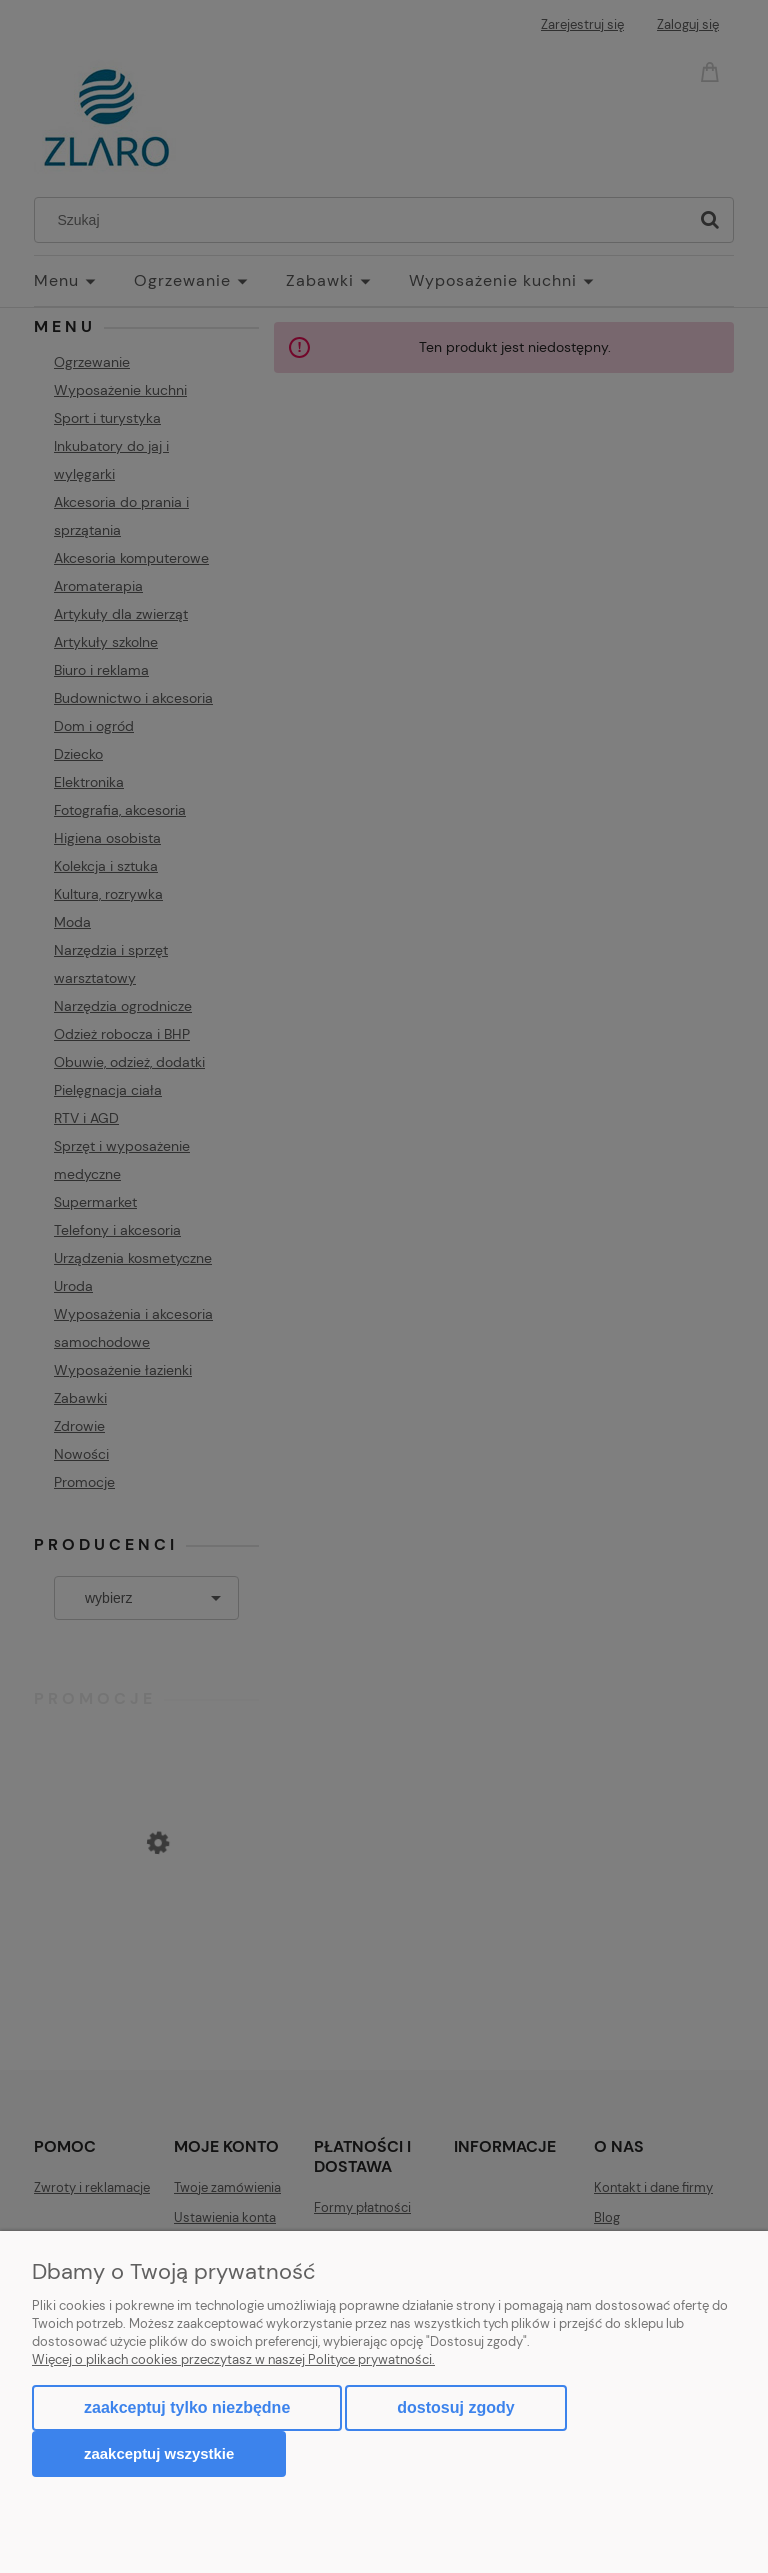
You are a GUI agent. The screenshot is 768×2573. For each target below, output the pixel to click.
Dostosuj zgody (455, 2407)
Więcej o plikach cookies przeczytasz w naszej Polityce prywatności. (233, 2359)
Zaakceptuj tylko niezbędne (187, 2407)
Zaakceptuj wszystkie (159, 2453)
